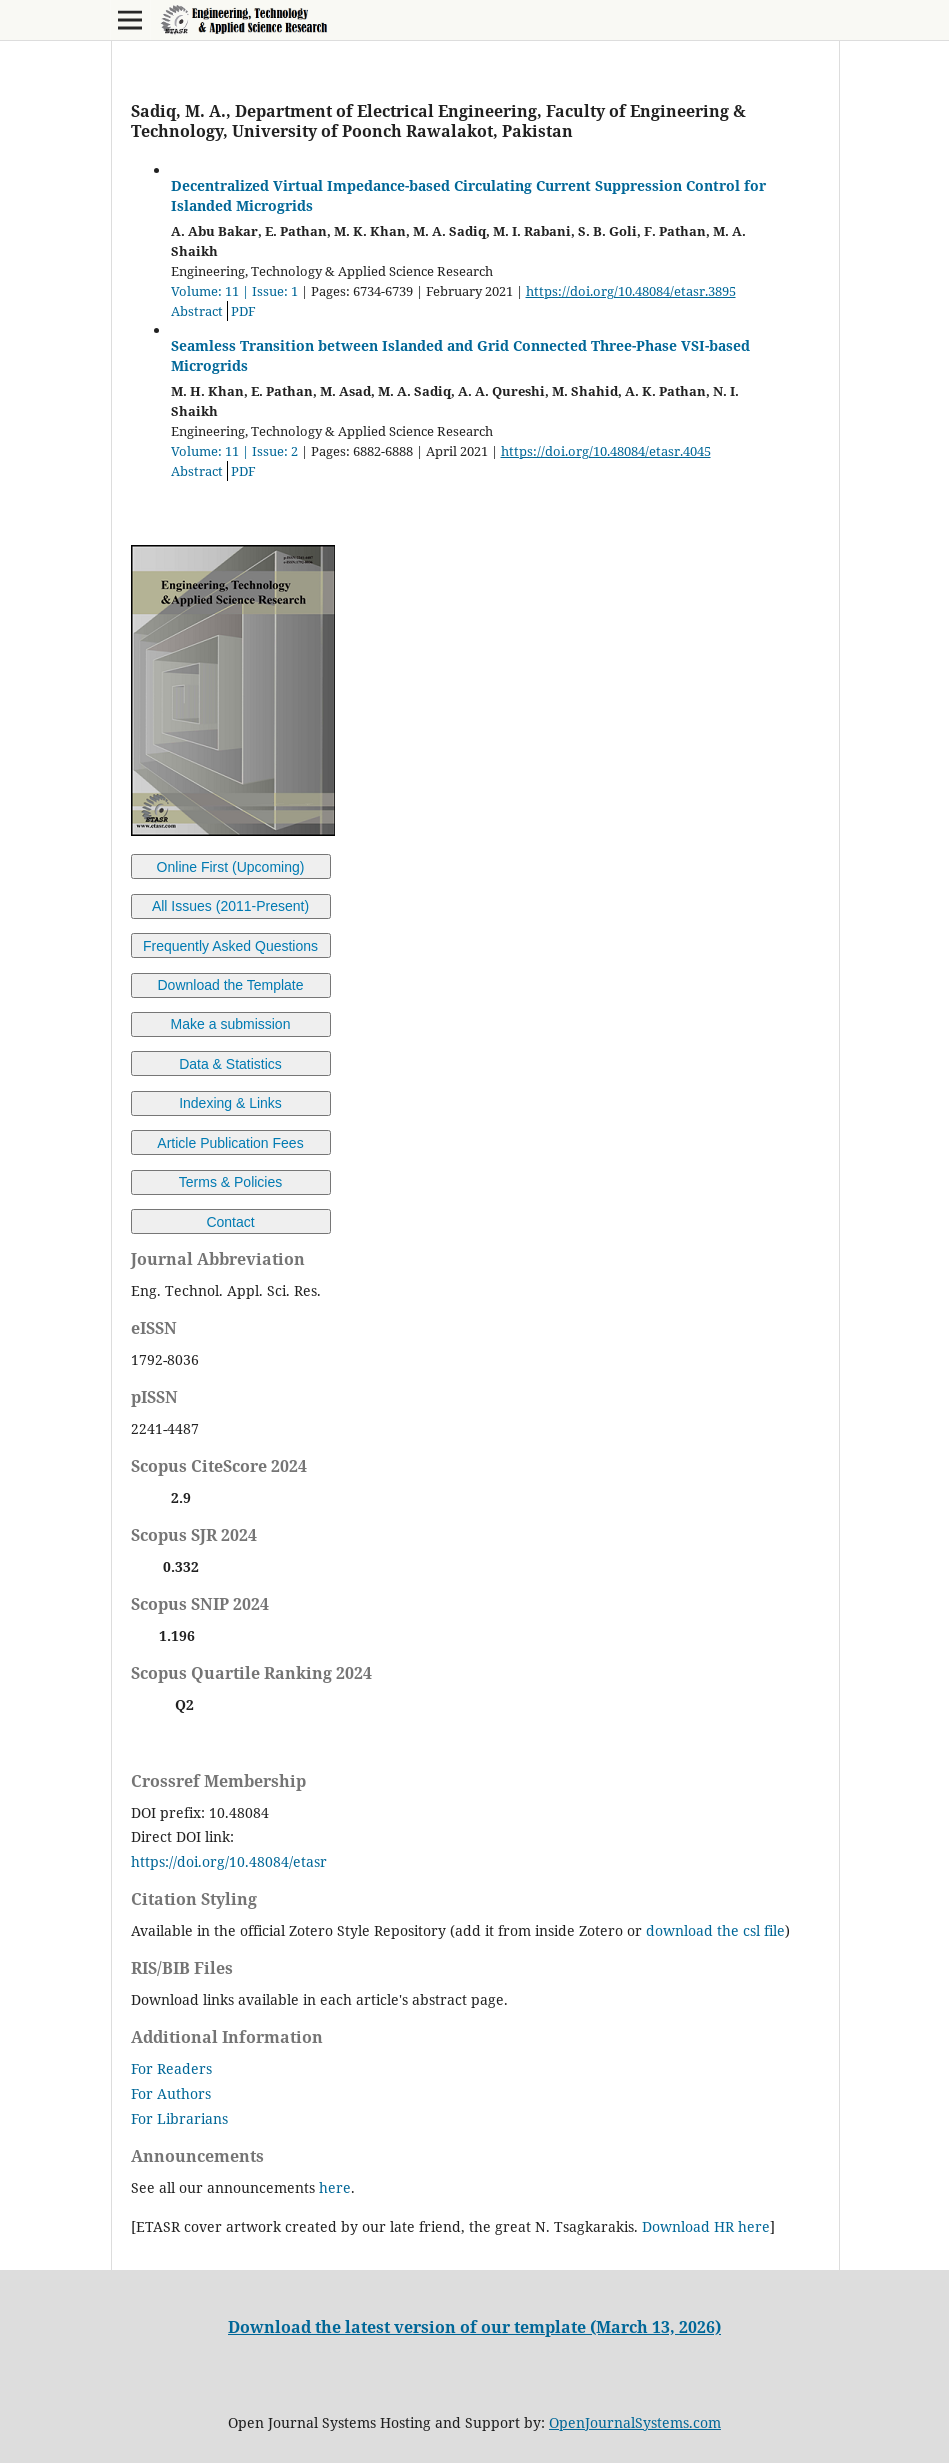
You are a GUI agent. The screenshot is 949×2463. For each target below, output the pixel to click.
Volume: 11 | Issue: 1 (234, 291)
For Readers (171, 2068)
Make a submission (231, 1024)
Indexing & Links (230, 1103)
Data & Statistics (230, 1064)
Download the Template (230, 985)
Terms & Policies (230, 1182)
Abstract (197, 311)
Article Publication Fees (230, 1143)
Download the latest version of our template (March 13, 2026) (474, 2327)
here (335, 2187)
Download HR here (706, 2226)
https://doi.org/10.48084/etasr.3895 (631, 291)
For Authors (171, 2093)
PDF (243, 311)
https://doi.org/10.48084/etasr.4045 (606, 451)
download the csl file (715, 1930)
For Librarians (179, 2118)
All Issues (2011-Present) (230, 906)
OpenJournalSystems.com (635, 2422)
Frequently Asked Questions (230, 946)
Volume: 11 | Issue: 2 (234, 451)
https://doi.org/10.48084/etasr (229, 1861)
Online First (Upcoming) (231, 867)
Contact (230, 1222)
